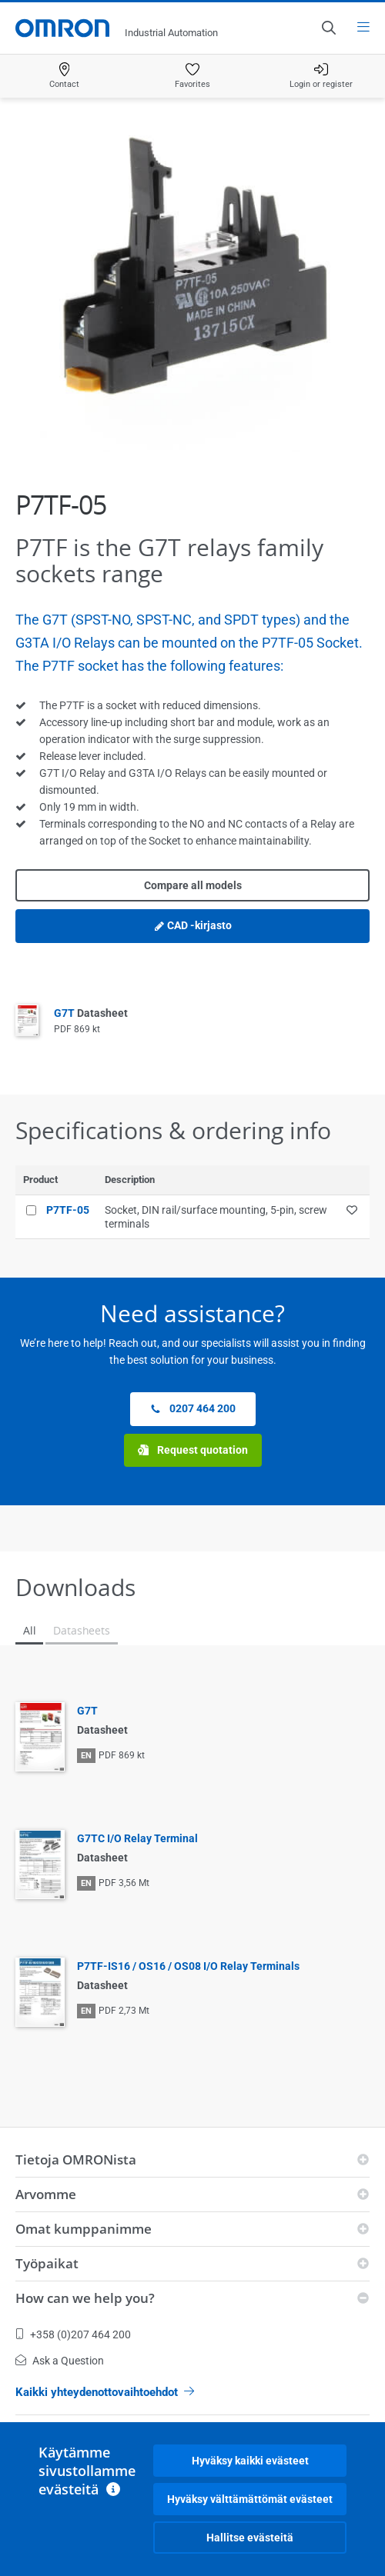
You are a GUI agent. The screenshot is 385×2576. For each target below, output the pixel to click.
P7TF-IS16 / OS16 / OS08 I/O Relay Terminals (188, 1966)
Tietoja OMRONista (75, 2159)
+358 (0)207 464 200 (73, 2334)
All (29, 1630)
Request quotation (193, 1450)
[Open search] (328, 27)
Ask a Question (59, 2360)
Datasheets (81, 1630)
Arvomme (45, 2194)
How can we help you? (85, 2298)
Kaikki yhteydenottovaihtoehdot (104, 2392)
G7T (91, 1013)
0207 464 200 (193, 1408)
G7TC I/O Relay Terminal (137, 1838)
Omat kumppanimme (83, 2229)
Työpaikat (47, 2263)
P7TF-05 (67, 1210)
